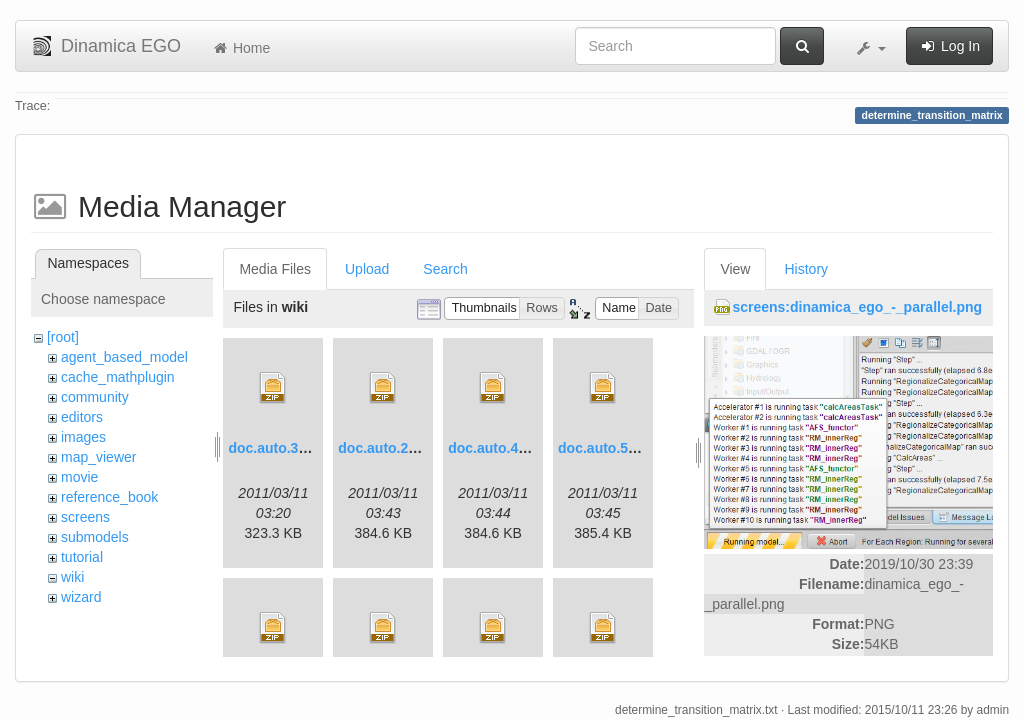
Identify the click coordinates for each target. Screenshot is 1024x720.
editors (82, 417)
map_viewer (98, 457)
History (806, 269)
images (83, 437)
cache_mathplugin (118, 377)
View (735, 269)
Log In (949, 46)
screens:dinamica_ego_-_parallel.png (857, 307)
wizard (81, 597)
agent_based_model (124, 357)
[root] (63, 337)
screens (85, 517)
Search (445, 269)
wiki (72, 577)
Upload (367, 269)
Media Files (275, 269)
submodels (95, 537)
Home (240, 48)
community (95, 397)
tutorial (82, 557)
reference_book (109, 497)
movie (79, 477)
